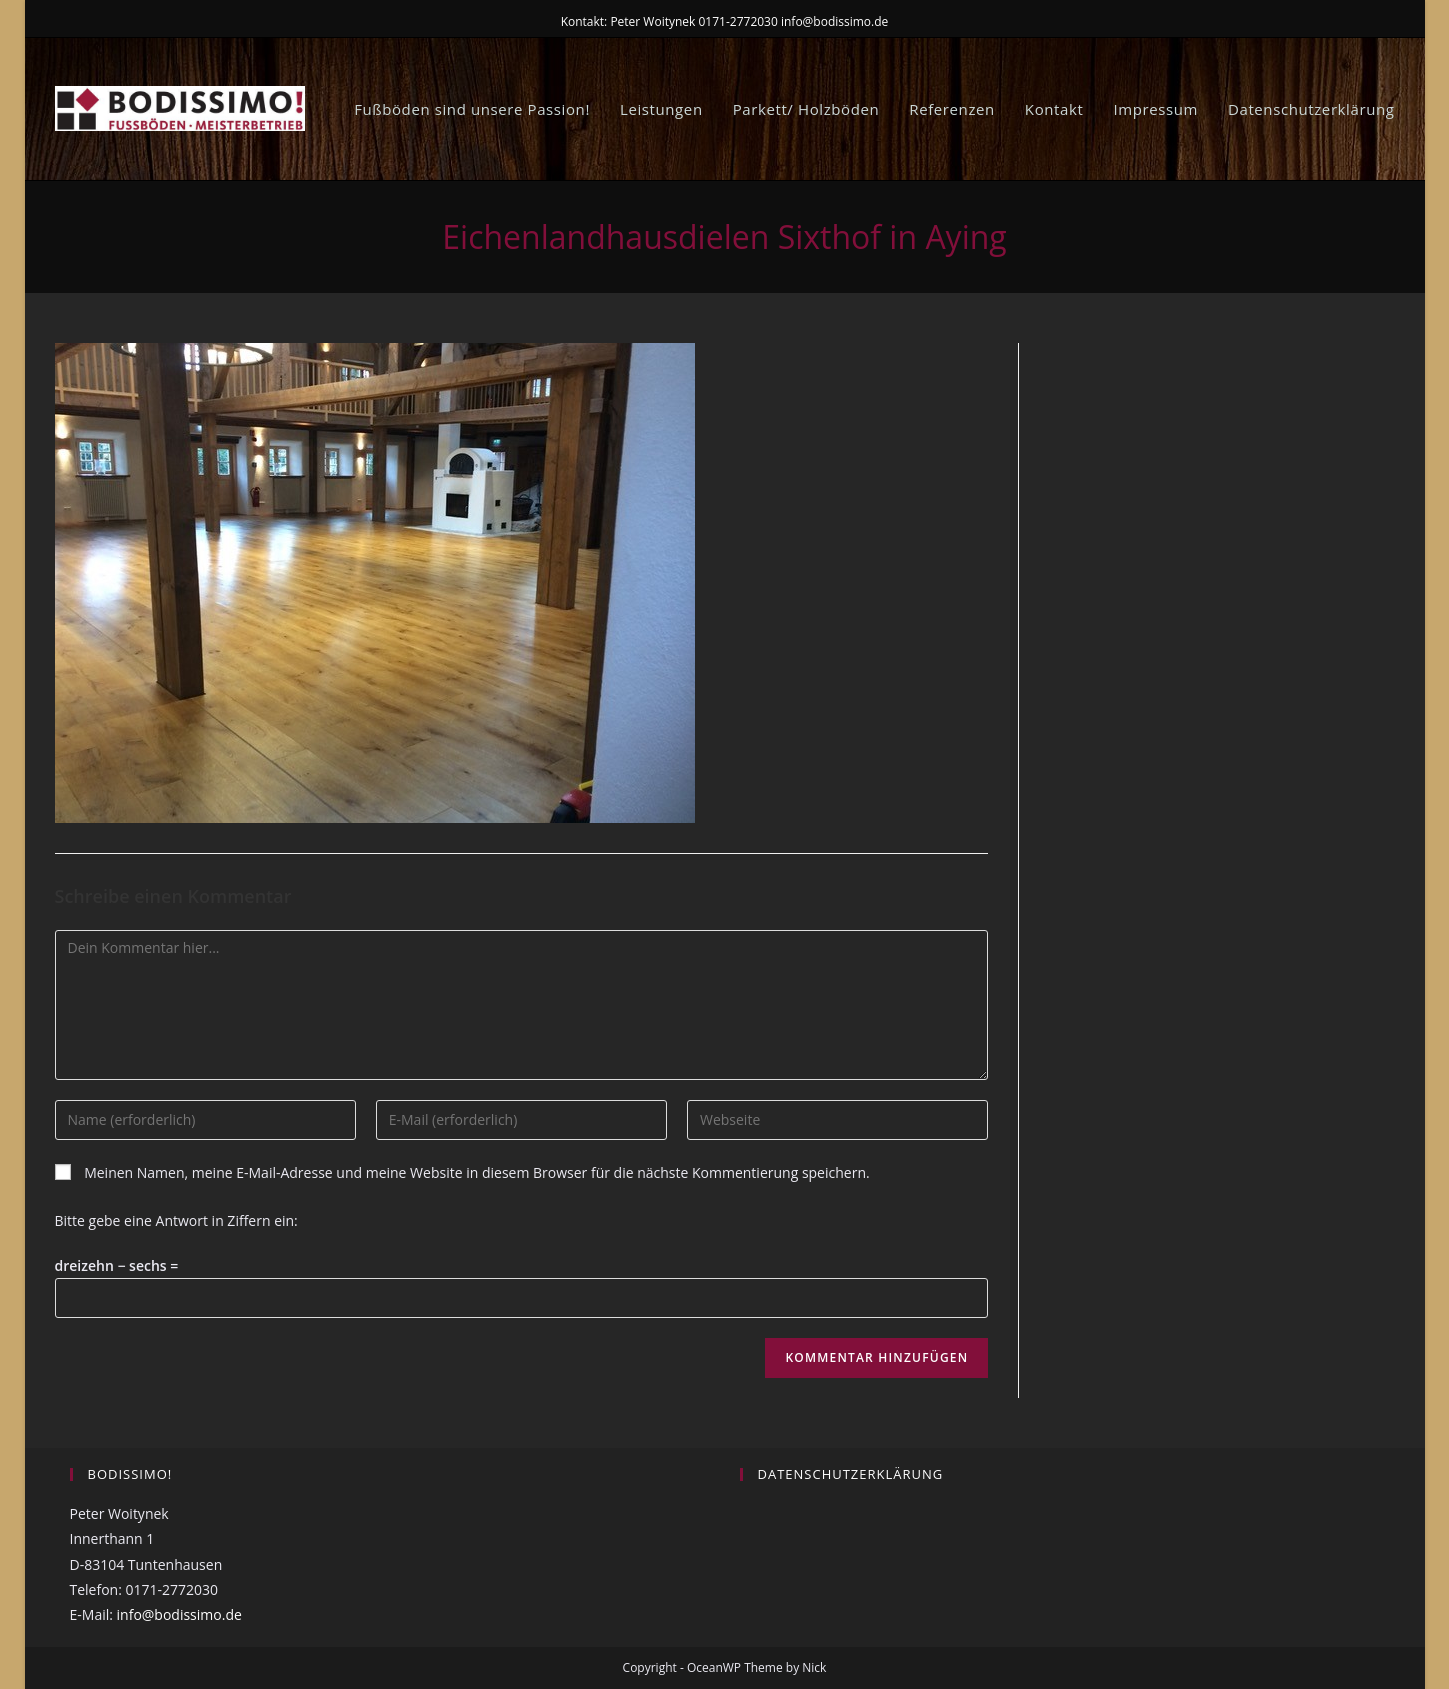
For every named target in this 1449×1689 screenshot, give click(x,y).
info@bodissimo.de (179, 1614)
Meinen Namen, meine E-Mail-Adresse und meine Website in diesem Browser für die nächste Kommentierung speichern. (477, 1172)
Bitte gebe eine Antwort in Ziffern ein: (176, 1220)
